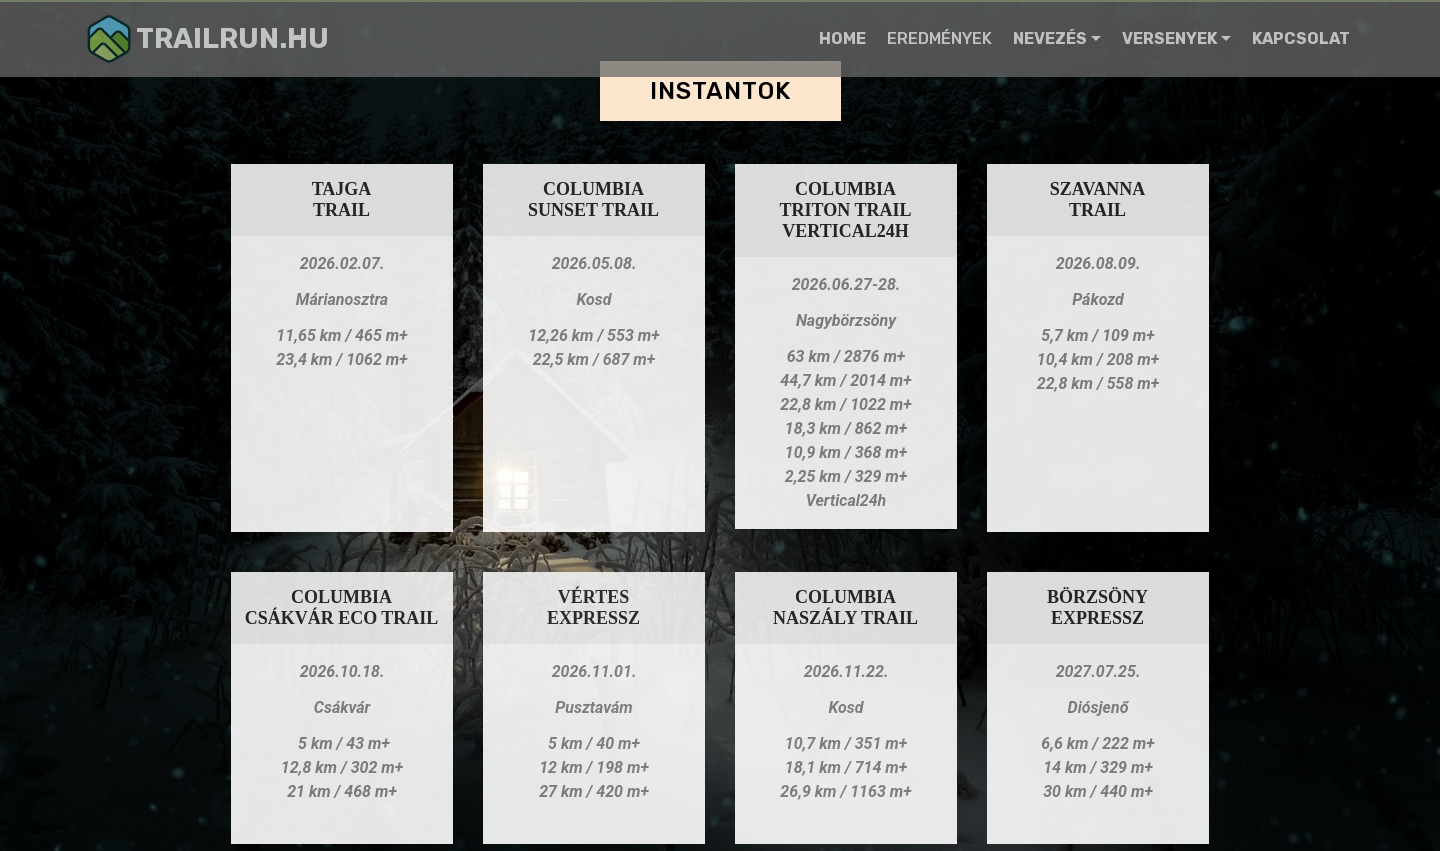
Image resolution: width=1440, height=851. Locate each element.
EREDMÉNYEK (939, 38)
